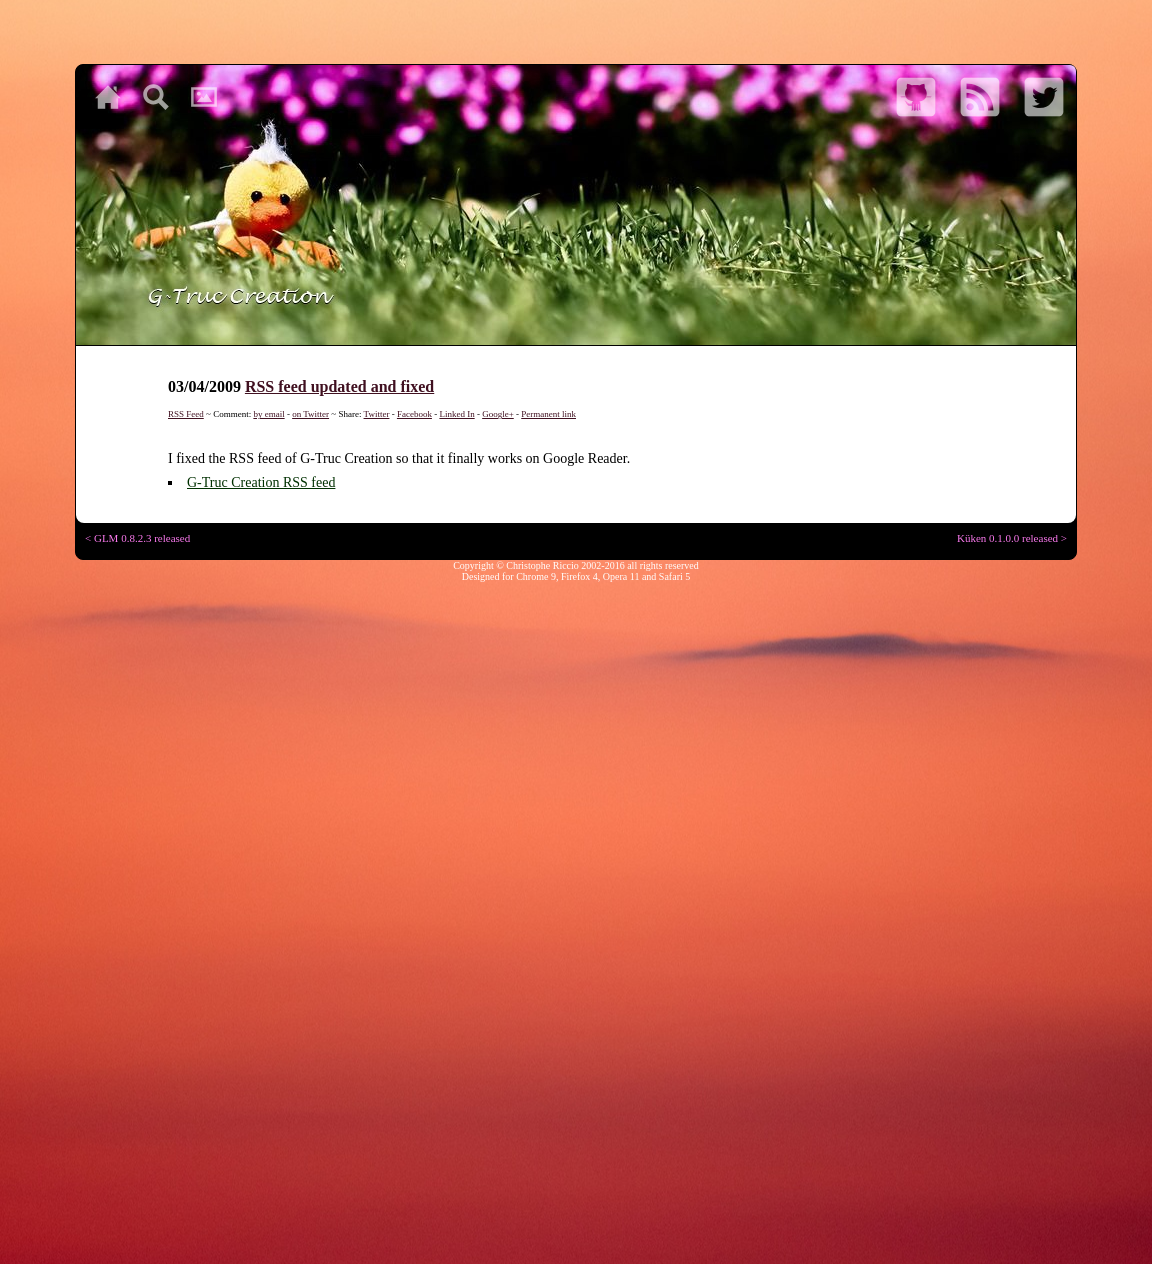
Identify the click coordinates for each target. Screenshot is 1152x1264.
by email (268, 414)
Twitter (377, 414)
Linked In (456, 414)
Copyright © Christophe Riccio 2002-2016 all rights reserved (576, 565)
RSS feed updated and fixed (339, 386)
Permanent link (548, 414)
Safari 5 (674, 576)
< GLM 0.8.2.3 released (137, 538)
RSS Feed (186, 414)
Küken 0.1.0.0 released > (1012, 538)
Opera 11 (621, 576)
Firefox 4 (579, 576)
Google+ (498, 414)
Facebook (414, 414)
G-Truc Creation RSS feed (261, 482)
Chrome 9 (536, 576)
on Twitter (310, 414)
